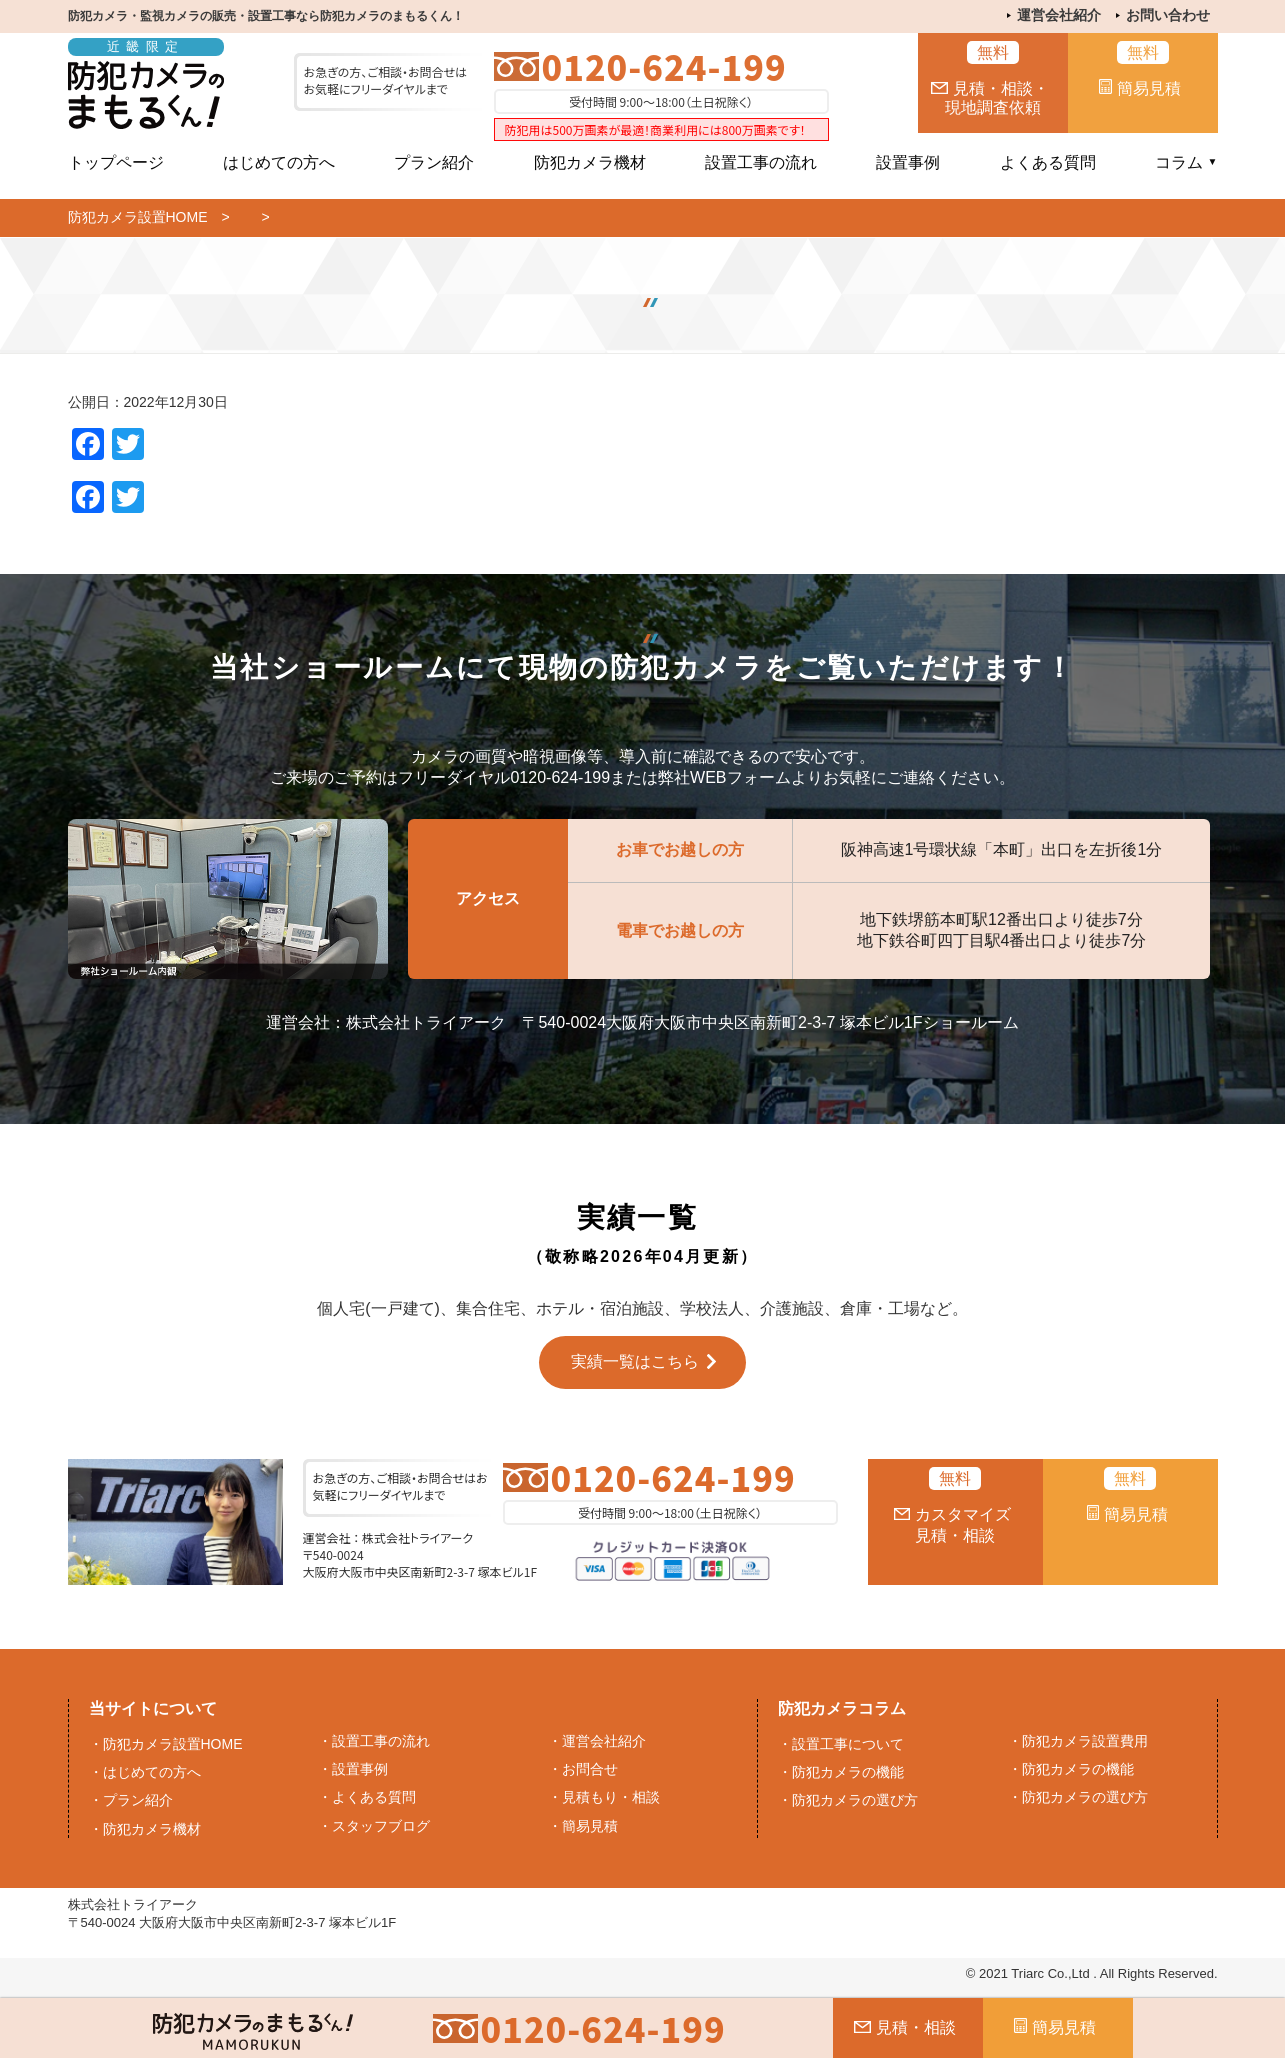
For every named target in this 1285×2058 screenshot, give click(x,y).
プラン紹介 (434, 162)
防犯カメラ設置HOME (138, 217)
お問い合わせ (1168, 15)
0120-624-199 (664, 66)
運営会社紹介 (1059, 15)
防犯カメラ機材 (590, 162)
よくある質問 (1048, 162)
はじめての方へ (279, 162)
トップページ (116, 162)
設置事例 (908, 162)
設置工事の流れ (761, 162)
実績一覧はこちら (635, 1361)
